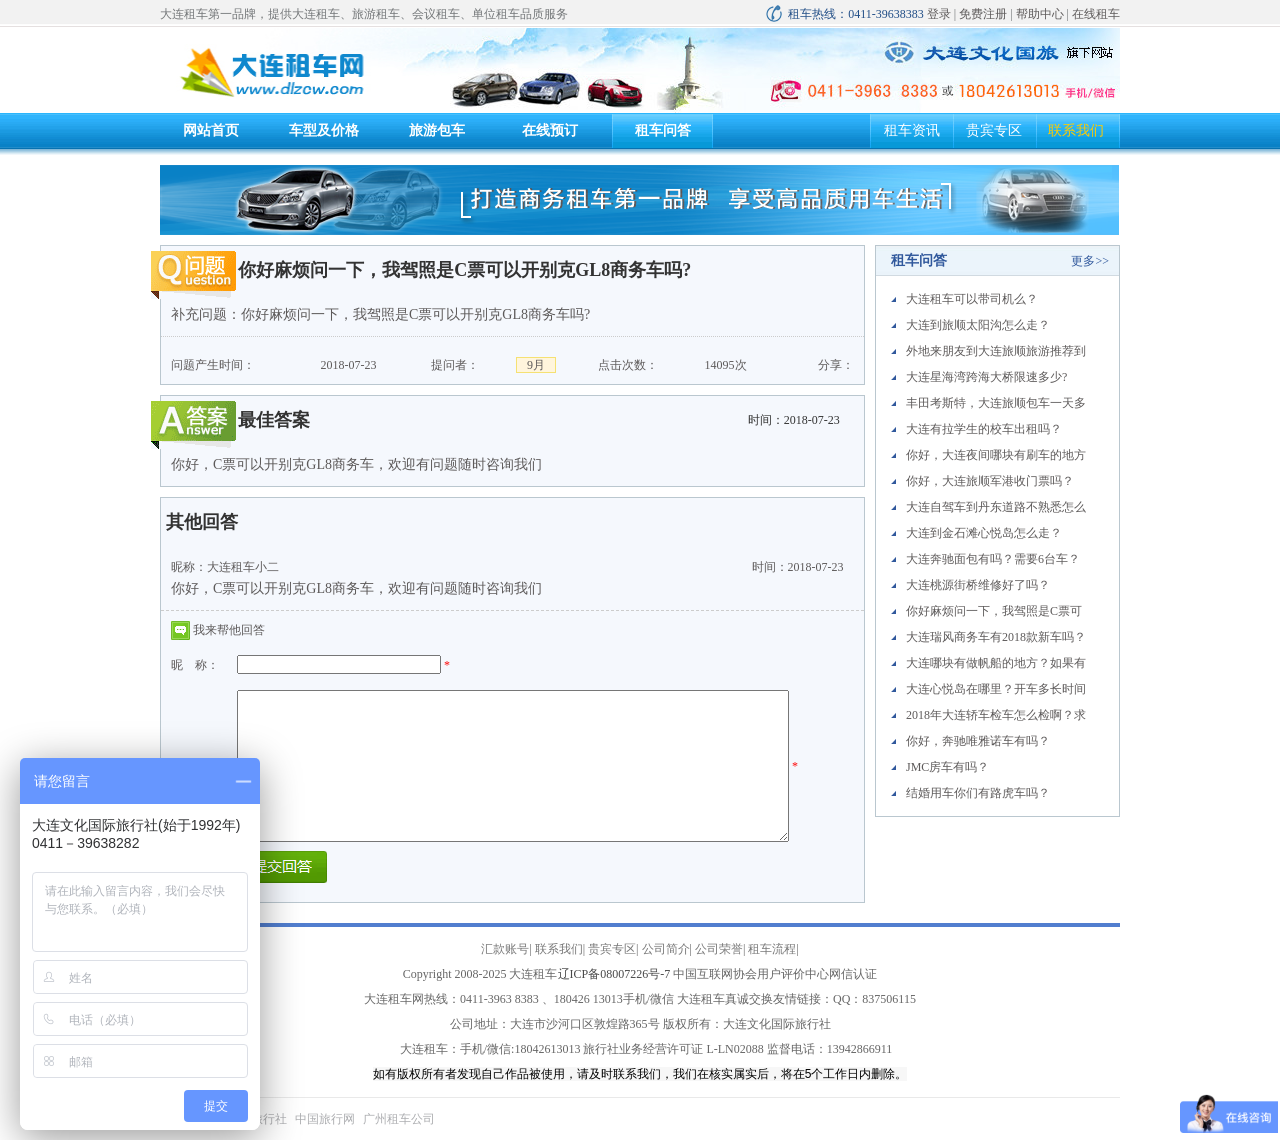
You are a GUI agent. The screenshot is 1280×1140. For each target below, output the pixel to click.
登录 (939, 14)
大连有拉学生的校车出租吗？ (984, 429)
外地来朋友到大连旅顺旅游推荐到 (996, 351)
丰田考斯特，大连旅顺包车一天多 (996, 403)
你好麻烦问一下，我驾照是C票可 (994, 611)
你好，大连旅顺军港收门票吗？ (990, 481)
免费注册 (983, 14)
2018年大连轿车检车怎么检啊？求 (996, 715)
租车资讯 (912, 130)
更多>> (1090, 261)
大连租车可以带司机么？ (972, 299)
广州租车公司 (399, 1119)
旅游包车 (437, 130)
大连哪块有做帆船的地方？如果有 (996, 663)
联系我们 (1076, 130)
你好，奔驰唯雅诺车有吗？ (978, 741)
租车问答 (663, 130)
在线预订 (550, 130)
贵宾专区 (994, 130)
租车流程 (772, 949)
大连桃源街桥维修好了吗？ (978, 585)
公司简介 (666, 949)
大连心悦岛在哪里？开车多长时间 (996, 689)
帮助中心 (1040, 14)
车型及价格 (324, 130)
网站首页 (211, 130)
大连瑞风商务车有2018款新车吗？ (996, 637)
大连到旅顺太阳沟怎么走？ (978, 325)
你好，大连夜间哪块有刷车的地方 (996, 455)
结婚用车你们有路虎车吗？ (978, 793)
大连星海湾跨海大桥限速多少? (986, 377)
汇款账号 (505, 949)
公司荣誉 (719, 949)
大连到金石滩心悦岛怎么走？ (984, 533)
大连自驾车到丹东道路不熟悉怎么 (996, 507)
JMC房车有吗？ (947, 767)
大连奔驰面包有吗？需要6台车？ (993, 559)
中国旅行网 (325, 1119)
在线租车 (1096, 14)
